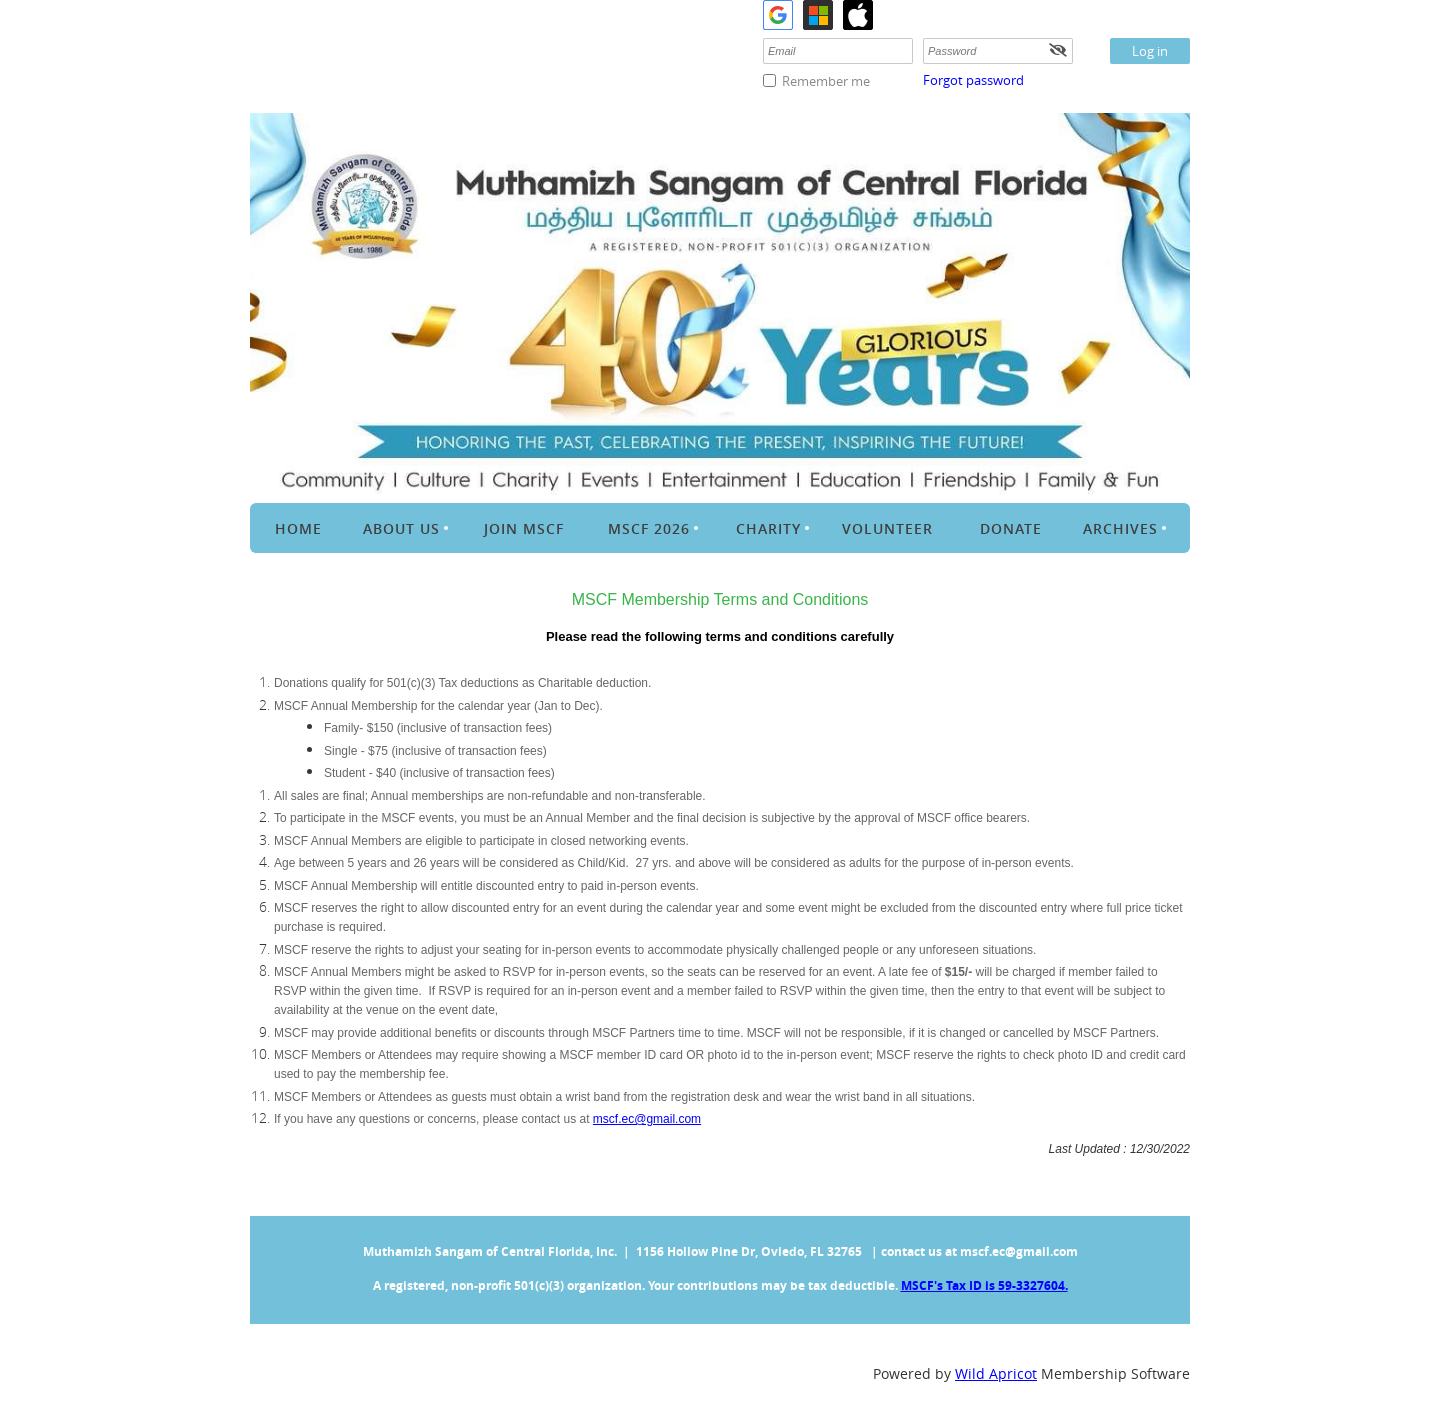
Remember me (826, 81)
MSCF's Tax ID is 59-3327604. (984, 1285)
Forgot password (973, 80)
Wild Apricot (996, 1373)
